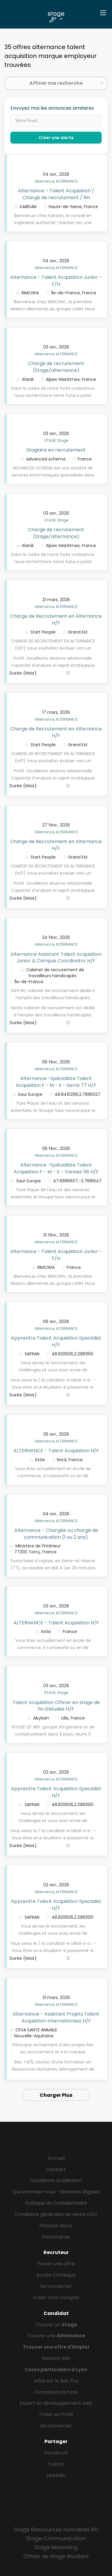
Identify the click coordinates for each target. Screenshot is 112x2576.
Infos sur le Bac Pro (56, 2380)
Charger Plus (56, 2095)
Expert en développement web (56, 2403)
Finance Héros (56, 2225)
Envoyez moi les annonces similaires (52, 108)
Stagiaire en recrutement (56, 450)
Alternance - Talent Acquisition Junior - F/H (56, 280)
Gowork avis (56, 2358)
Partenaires (56, 2237)
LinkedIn (56, 2475)
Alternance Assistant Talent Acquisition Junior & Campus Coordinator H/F (56, 957)
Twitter (56, 2464)
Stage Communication (56, 2538)
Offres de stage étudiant (56, 2556)
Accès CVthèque (56, 2275)
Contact (56, 2169)
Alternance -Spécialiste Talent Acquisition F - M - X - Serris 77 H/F (56, 1082)
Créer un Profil (56, 2414)
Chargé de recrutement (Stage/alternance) (56, 367)
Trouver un (56, 2324)
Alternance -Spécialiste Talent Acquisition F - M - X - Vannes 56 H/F (56, 1168)
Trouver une (56, 2335)
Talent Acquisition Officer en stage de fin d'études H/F (56, 1706)
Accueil (56, 2158)
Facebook (56, 2452)
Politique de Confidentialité (56, 2203)
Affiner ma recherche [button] (56, 83)
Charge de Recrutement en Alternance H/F (56, 619)
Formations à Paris (56, 2392)
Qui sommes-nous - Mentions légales (56, 2191)
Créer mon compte (56, 2297)
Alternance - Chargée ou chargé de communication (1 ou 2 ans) (56, 1534)
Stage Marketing (56, 2547)
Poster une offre (56, 2263)
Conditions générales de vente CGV (56, 2214)
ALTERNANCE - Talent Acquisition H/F (56, 1450)
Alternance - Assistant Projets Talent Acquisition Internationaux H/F (56, 2017)
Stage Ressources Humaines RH (56, 2529)
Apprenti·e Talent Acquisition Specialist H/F (56, 1341)
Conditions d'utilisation (56, 2180)
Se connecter (56, 2286)
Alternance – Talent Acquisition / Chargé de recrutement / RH (56, 194)
